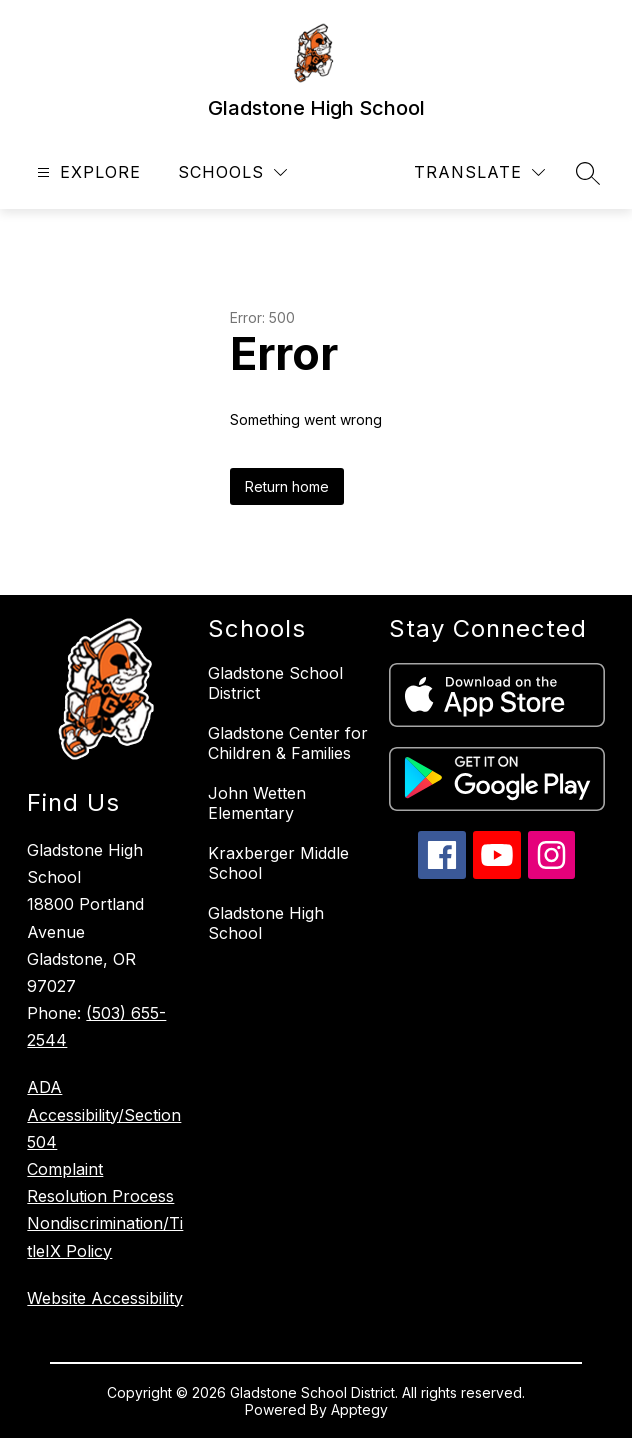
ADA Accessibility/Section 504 (104, 1114)
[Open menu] (86, 172)
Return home (287, 486)
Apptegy (359, 1409)
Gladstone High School (266, 923)
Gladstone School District (275, 683)
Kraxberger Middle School (278, 863)
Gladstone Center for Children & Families (288, 743)
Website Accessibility (105, 1298)
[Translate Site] (479, 172)
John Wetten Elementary (257, 803)
